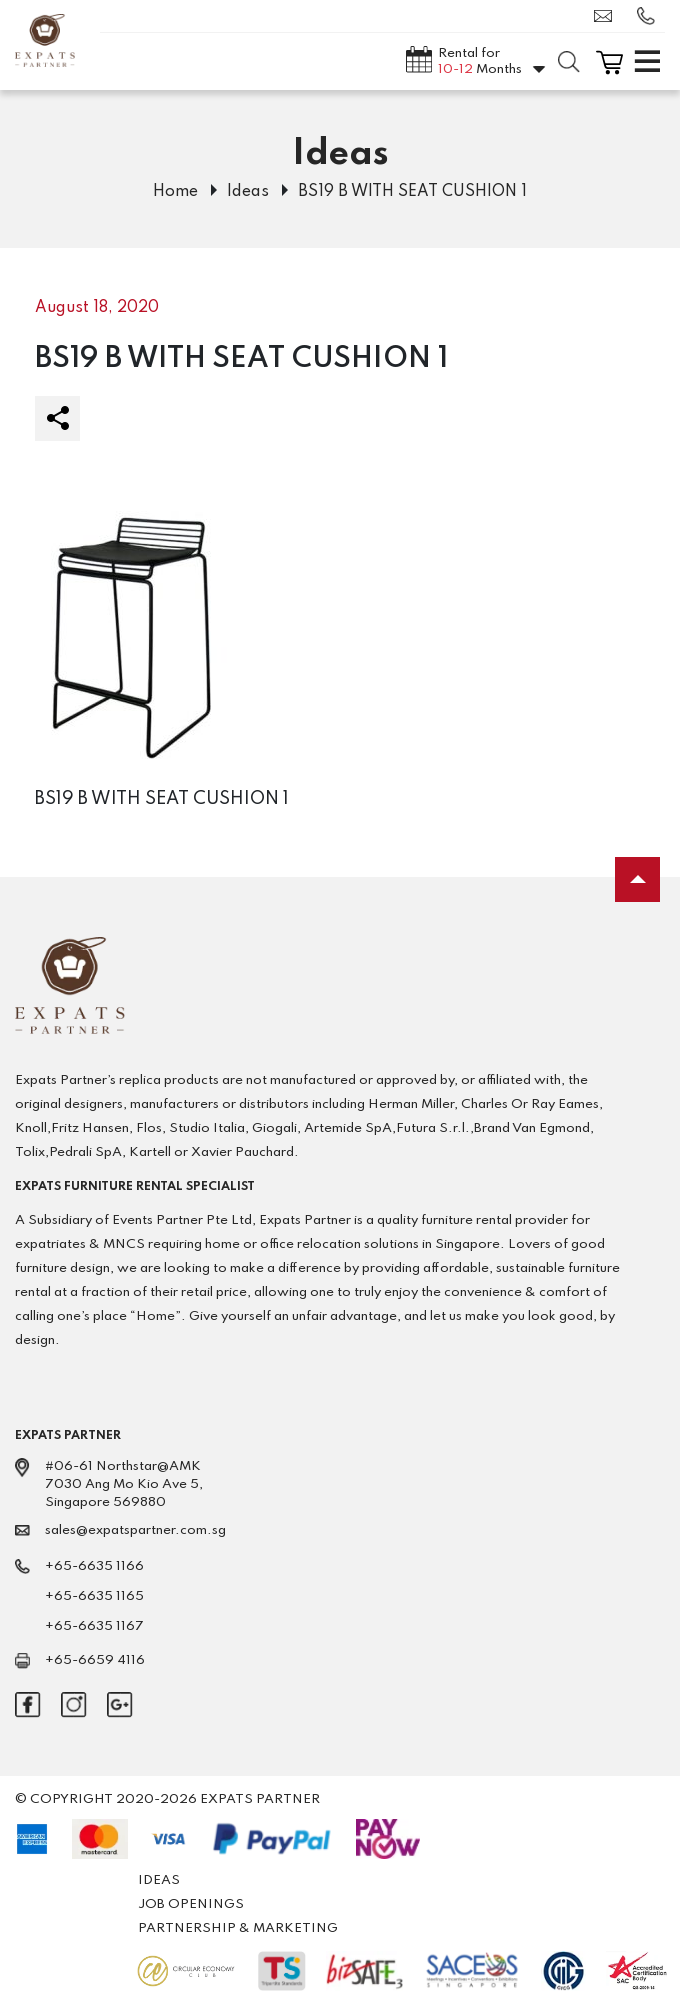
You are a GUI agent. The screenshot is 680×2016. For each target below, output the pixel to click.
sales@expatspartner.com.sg (603, 16)
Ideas (248, 192)
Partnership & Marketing (238, 1928)
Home (175, 192)
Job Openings (191, 1904)
